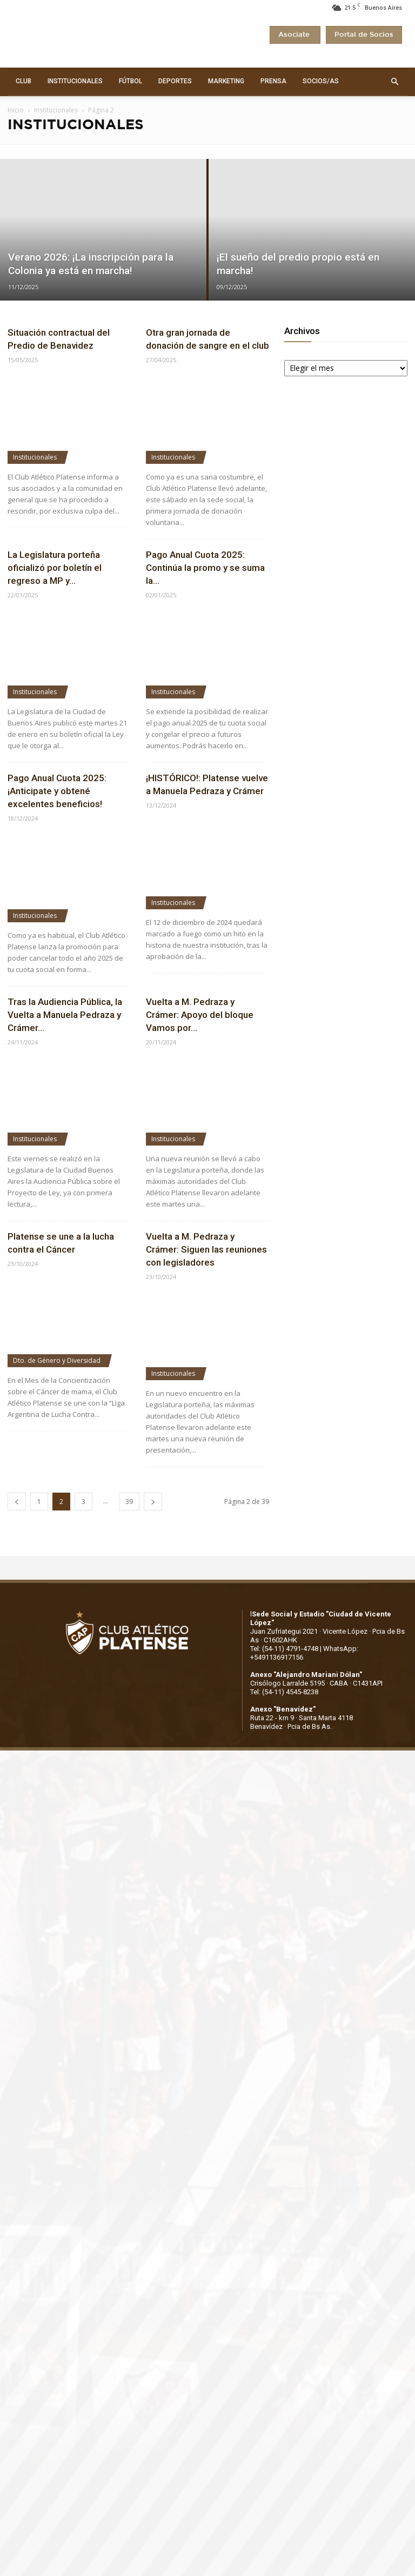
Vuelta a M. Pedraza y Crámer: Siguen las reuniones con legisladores (206, 1249)
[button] (394, 82)
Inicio (16, 110)
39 (129, 1501)
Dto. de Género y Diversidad (57, 1360)
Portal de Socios (363, 35)
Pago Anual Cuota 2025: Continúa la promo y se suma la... (205, 567)
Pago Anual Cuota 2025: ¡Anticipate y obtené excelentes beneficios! (57, 791)
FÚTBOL (130, 81)
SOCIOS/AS (321, 81)
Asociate (295, 35)
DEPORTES (175, 81)
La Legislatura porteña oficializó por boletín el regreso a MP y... (55, 567)
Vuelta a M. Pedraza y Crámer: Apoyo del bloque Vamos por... (199, 1014)
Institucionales (56, 110)
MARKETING (226, 81)
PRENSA (273, 81)
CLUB (23, 81)
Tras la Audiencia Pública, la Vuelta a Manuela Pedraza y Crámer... (65, 1014)
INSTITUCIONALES (75, 81)
